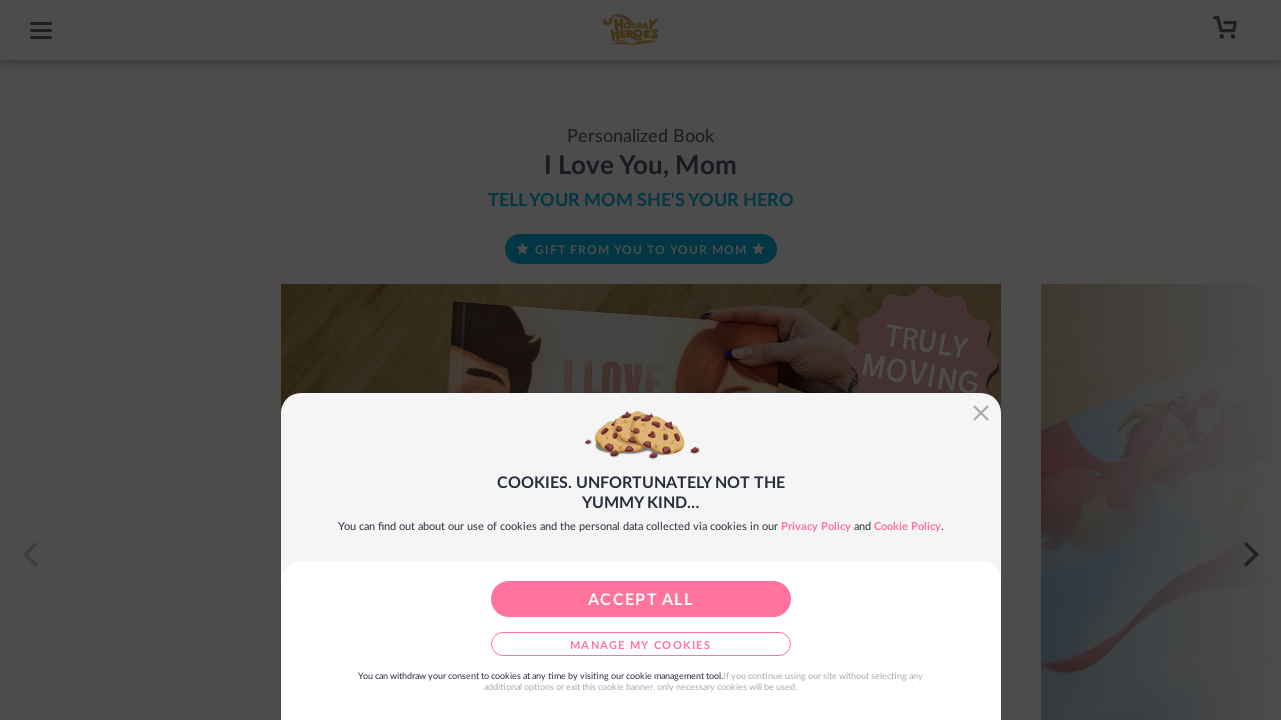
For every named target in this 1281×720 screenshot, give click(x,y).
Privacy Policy (816, 526)
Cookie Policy (907, 526)
